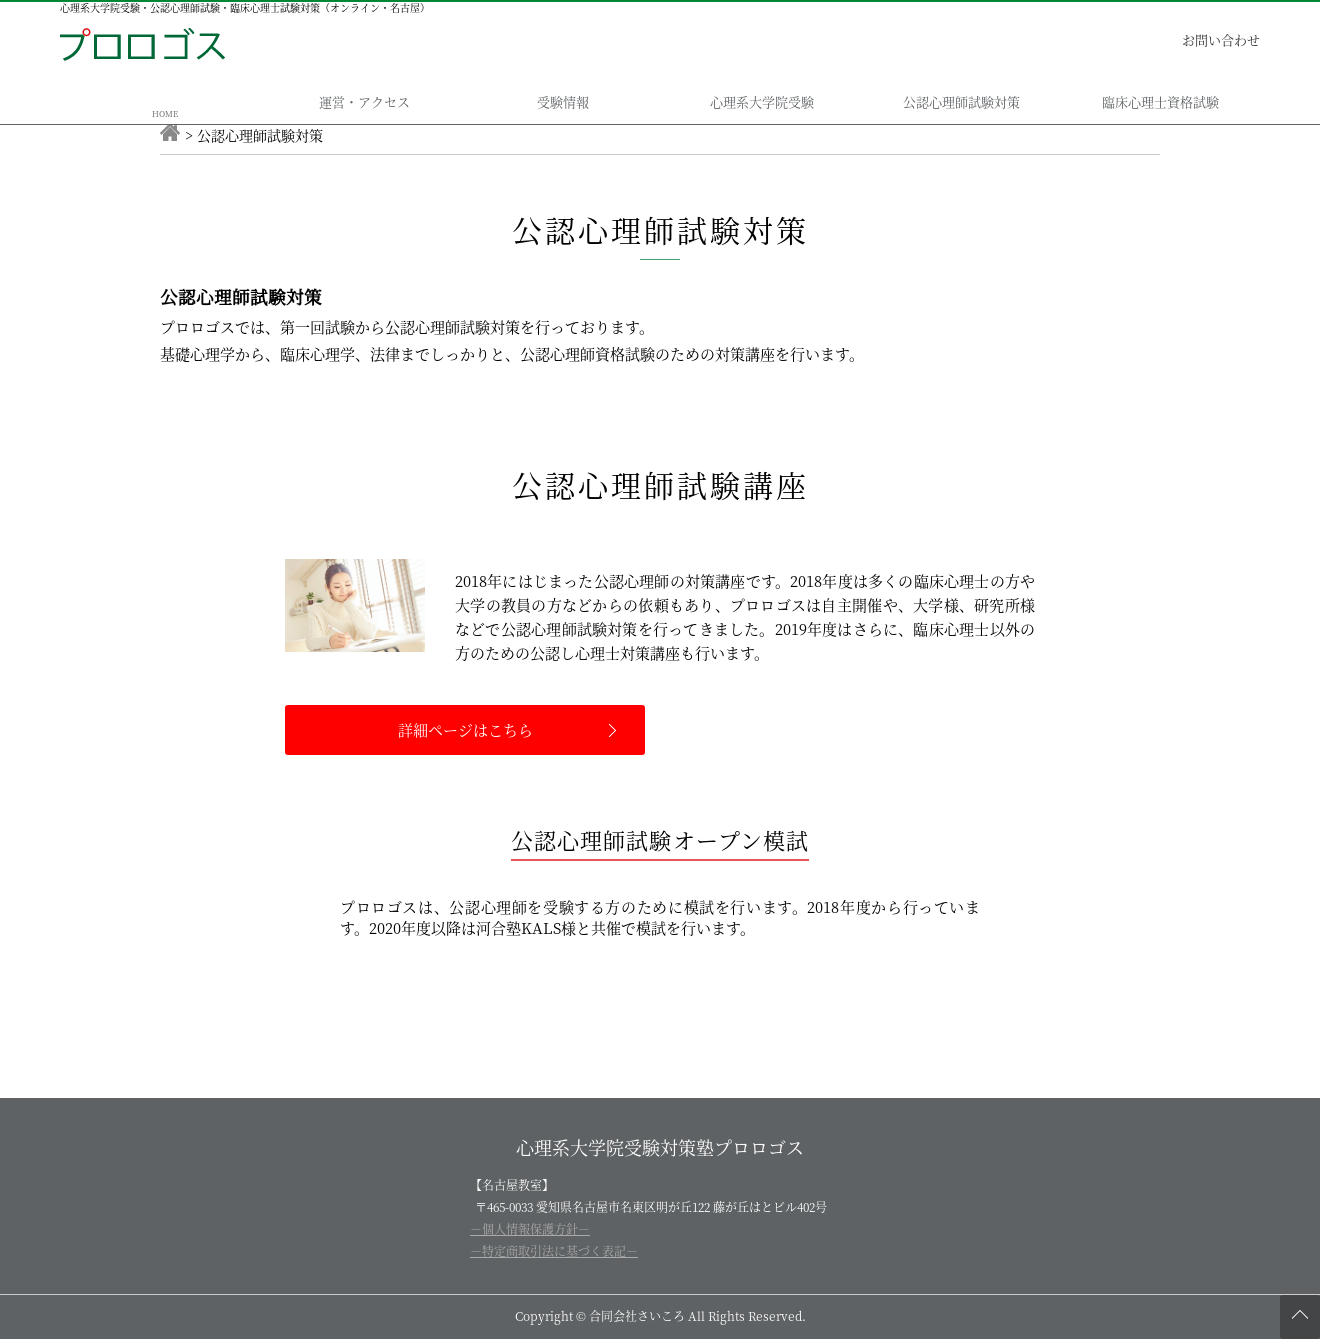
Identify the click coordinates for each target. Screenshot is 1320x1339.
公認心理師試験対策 (961, 101)
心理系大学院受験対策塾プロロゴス (660, 1147)
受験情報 (563, 101)
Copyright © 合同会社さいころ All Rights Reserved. (660, 1315)
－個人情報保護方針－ (530, 1228)
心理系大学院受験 (762, 101)
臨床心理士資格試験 (1160, 101)
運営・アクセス (364, 101)
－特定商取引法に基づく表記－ (554, 1250)
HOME (165, 113)
